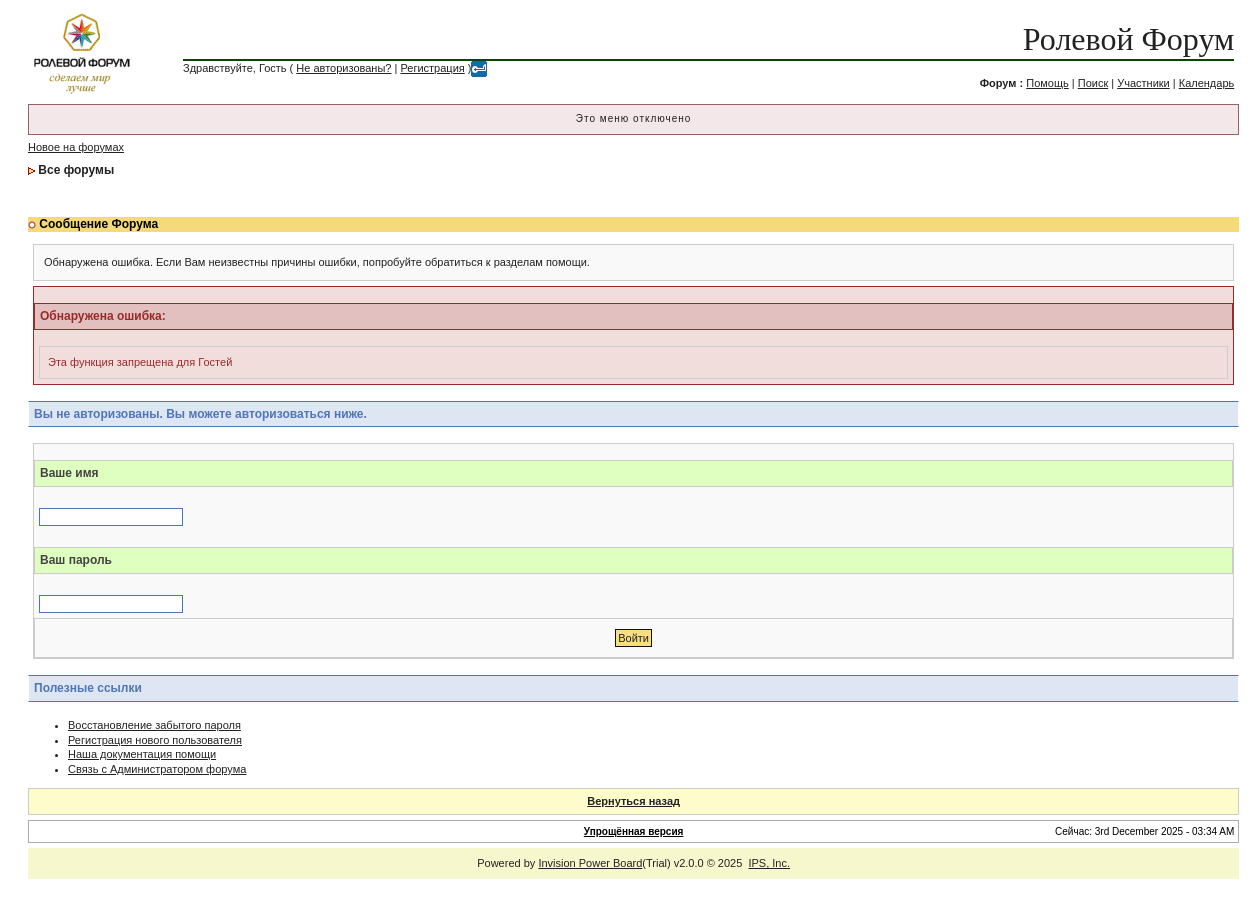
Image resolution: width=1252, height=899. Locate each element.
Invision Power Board (590, 863)
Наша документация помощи (142, 754)
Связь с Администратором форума (157, 769)
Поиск (1093, 83)
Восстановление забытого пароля (154, 725)
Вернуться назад (633, 801)
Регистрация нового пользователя (155, 740)
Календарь (1207, 83)
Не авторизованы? (343, 68)
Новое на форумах (76, 147)
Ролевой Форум (1128, 39)
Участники (1143, 83)
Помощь (1047, 83)
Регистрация (432, 68)
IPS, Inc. (769, 863)
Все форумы (76, 170)
